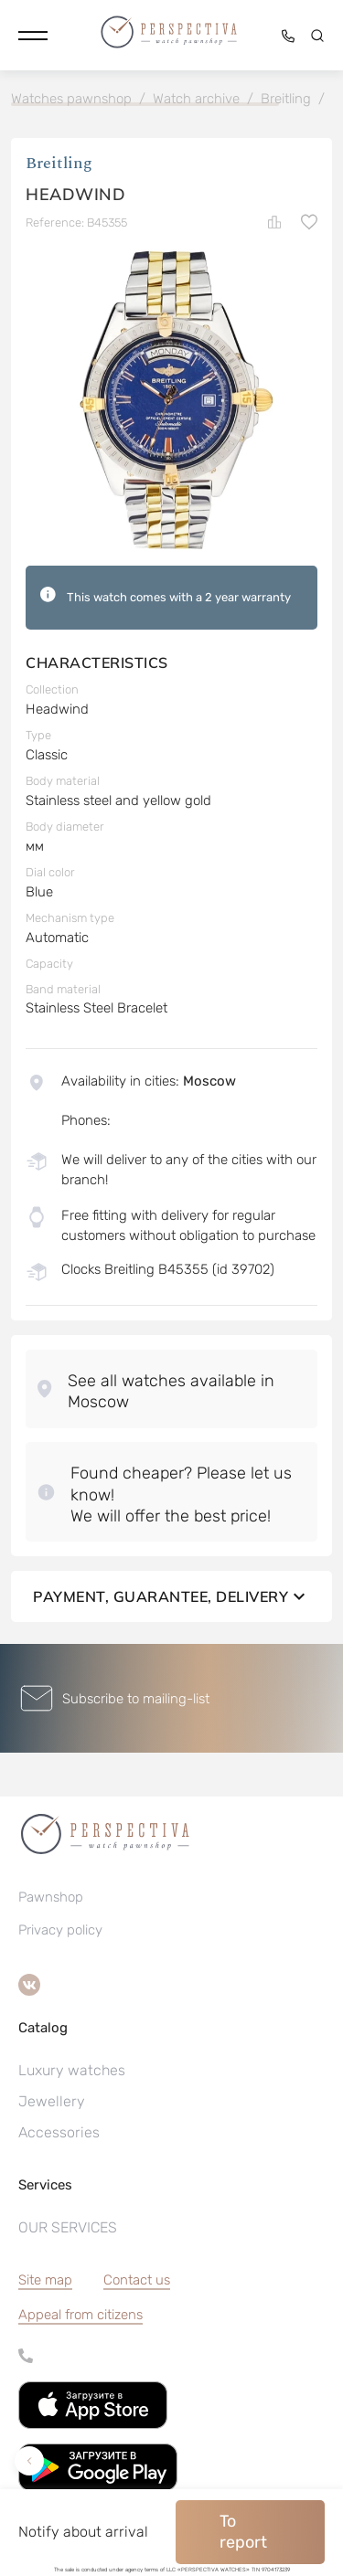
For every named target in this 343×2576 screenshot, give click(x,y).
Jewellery (51, 2101)
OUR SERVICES (67, 2227)
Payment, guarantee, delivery (171, 1596)
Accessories (59, 2132)
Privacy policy (60, 1930)
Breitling (59, 163)
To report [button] (243, 2531)
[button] (33, 36)
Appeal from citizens (80, 2314)
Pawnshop (50, 1897)
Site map (45, 2280)
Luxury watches (71, 2070)
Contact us (136, 2280)
